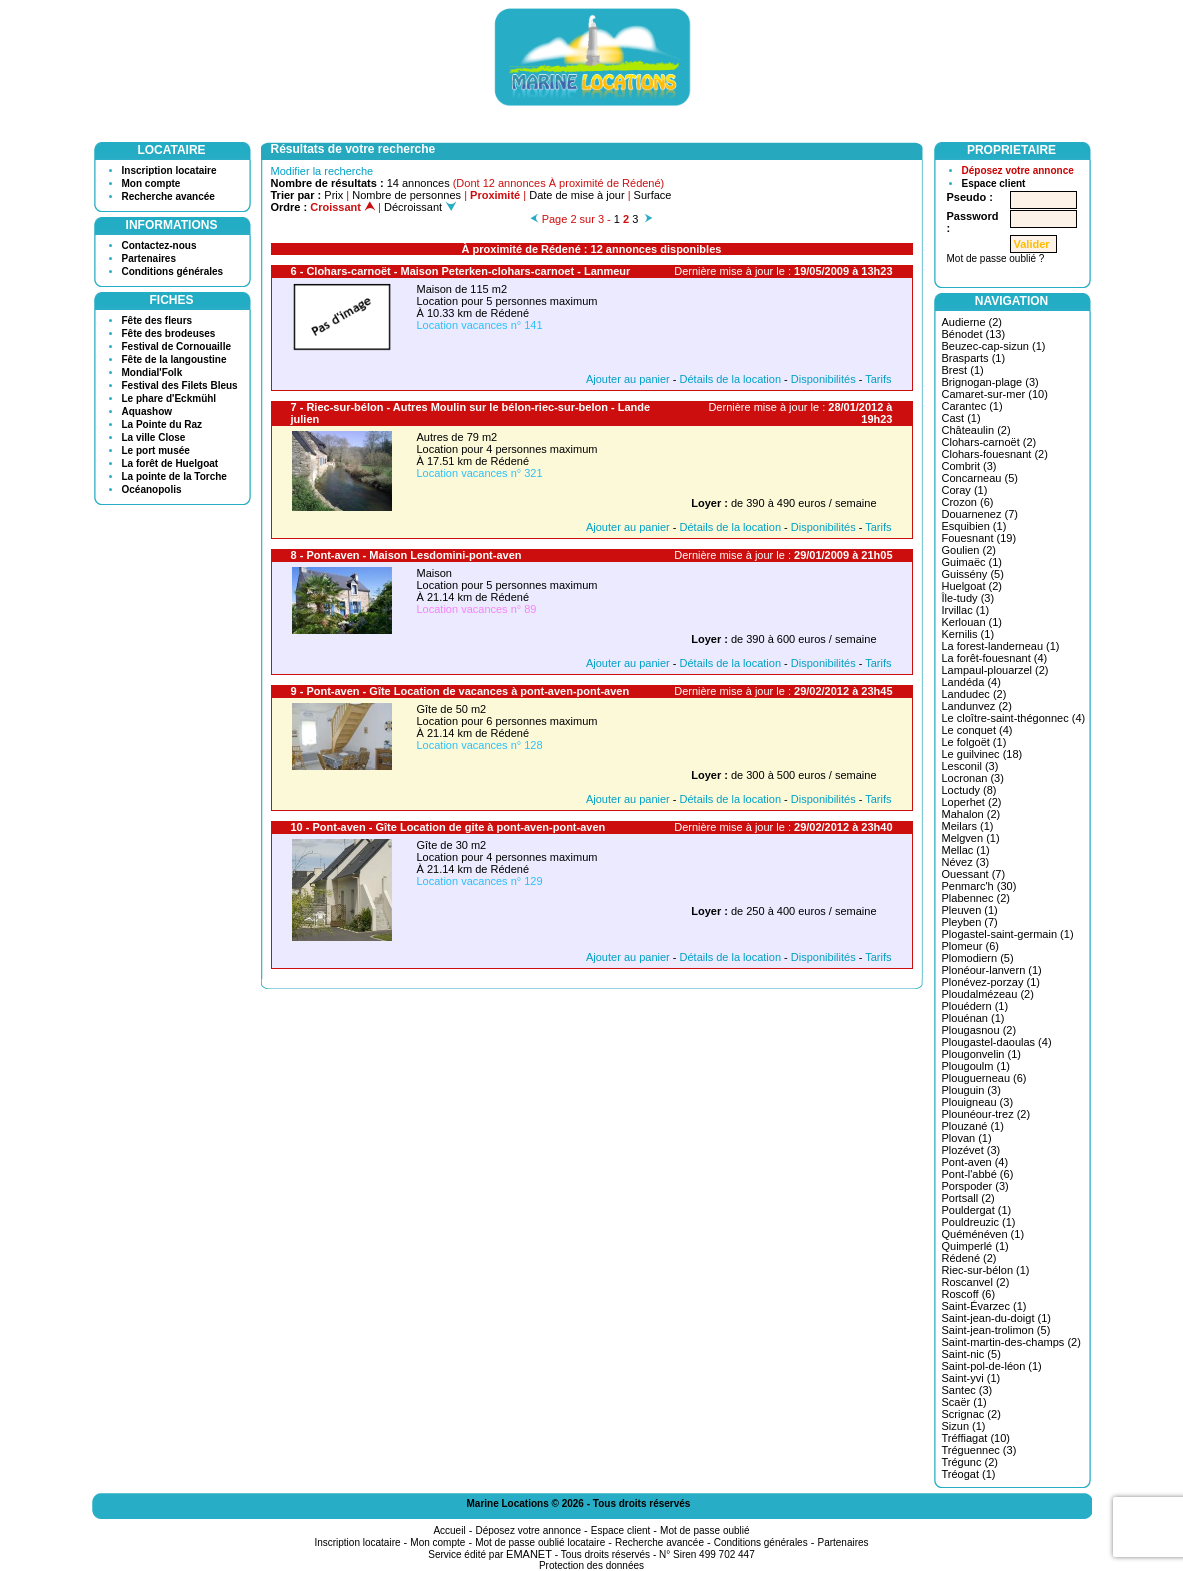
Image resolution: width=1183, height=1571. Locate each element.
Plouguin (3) (971, 1090)
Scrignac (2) (971, 1414)
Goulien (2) (969, 550)
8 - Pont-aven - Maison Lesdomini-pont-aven (406, 555)
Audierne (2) (972, 322)
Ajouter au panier (628, 379)
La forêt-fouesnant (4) (995, 658)
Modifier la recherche (322, 171)
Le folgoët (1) (974, 742)
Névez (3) (966, 862)
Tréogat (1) (969, 1474)
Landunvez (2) (977, 706)
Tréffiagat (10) (976, 1438)
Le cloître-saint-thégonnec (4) (1014, 718)
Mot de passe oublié (705, 1530)
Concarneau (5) (980, 478)
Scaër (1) (964, 1402)
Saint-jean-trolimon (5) (996, 1330)
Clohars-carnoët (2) (989, 442)
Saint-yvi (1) (971, 1378)
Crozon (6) (968, 502)
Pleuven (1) (970, 910)
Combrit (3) (969, 466)
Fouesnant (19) (979, 538)
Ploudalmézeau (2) (988, 994)
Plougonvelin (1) (982, 1054)
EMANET (529, 1554)
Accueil (449, 1530)
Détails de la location (731, 379)
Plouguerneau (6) (984, 1078)
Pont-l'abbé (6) (978, 1174)
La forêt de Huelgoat (170, 463)
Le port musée (156, 450)
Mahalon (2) (971, 814)
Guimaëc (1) (972, 562)
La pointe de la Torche (174, 476)
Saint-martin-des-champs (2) (1011, 1342)
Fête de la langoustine (174, 359)
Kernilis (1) (968, 634)
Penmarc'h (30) (979, 886)
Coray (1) (965, 490)
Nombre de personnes (406, 195)
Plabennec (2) (976, 898)
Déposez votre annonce (1018, 170)
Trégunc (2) (970, 1462)
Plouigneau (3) (978, 1102)
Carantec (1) (972, 406)
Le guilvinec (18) (982, 754)
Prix (333, 195)
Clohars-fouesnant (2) (995, 454)
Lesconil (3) (970, 766)
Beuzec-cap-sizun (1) (994, 346)
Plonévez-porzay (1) (991, 982)
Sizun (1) (964, 1426)
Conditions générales (173, 271)
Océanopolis (152, 489)
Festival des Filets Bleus (180, 385)
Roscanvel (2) (976, 1282)
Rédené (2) (969, 1258)
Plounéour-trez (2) (986, 1114)
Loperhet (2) (972, 802)
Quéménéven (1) (983, 1234)
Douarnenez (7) (980, 514)
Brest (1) (963, 370)
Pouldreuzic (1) (979, 1222)
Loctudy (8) (969, 790)
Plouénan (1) (973, 1018)
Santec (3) (967, 1390)
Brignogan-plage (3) (990, 382)
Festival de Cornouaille (176, 346)
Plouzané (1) (973, 1126)
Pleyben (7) (970, 922)
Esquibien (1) (974, 526)
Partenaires (149, 258)
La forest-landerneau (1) (1001, 646)
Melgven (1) (971, 838)
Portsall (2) (968, 1198)
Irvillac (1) (966, 610)
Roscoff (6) (969, 1294)
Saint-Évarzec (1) (984, 1306)
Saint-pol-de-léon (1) (992, 1366)
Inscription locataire (169, 170)
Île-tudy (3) (968, 598)
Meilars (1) (968, 826)
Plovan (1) (967, 1138)
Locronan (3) (973, 778)
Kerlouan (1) (972, 622)
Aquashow (147, 411)
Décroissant (420, 207)
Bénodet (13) (974, 334)
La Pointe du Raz (162, 424)
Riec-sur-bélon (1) (986, 1270)
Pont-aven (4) (975, 1162)
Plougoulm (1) (976, 1066)
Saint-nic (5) (971, 1354)
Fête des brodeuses (169, 333)
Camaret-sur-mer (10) (995, 394)
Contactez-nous (159, 245)
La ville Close (154, 437)
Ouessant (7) (974, 874)
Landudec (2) (974, 694)
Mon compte (151, 183)
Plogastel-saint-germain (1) (1008, 934)
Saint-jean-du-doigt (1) (996, 1318)
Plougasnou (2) (979, 1030)
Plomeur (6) (970, 946)
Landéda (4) (971, 682)
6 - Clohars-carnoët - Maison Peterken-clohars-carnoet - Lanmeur (461, 271)
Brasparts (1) (974, 358)
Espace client (994, 183)
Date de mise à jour (576, 195)
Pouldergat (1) (977, 1210)
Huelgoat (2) (972, 586)
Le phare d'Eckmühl (169, 398)
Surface (653, 195)
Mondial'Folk (152, 372)
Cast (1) (961, 418)
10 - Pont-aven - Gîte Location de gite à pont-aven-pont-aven (448, 827)
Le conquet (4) (977, 730)
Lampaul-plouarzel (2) (995, 670)
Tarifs (878, 379)
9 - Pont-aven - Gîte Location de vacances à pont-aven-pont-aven (460, 691)
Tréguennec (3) (979, 1450)
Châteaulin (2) (976, 430)
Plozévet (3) (971, 1150)
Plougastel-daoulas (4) (997, 1042)
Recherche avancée (168, 196)
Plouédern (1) (975, 1006)
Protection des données (591, 1565)
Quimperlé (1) (975, 1246)
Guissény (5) (973, 574)
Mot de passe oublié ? (996, 258)
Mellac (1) (966, 850)
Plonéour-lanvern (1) (992, 970)
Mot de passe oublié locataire (540, 1542)
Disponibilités (823, 379)
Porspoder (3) (975, 1186)
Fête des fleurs (157, 320)
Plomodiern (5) (978, 958)
